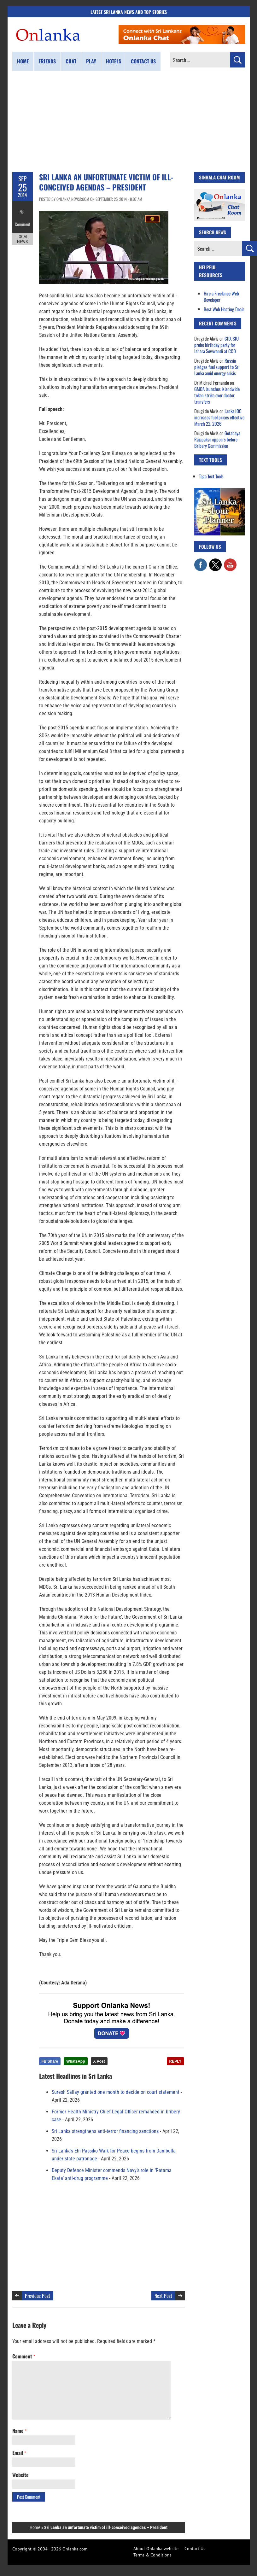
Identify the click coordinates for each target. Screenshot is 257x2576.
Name (19, 2430)
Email (19, 2452)
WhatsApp (75, 2061)
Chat (71, 61)
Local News (22, 233)
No (22, 209)
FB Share (50, 2061)
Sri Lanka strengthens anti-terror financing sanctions (105, 2131)
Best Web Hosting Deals (224, 309)
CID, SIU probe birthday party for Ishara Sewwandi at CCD (216, 344)
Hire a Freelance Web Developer (221, 296)
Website (20, 2475)
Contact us (143, 61)
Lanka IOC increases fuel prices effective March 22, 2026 (219, 417)
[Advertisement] (129, 121)
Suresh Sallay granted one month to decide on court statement (115, 2092)
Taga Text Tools (211, 476)
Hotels (113, 61)
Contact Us (194, 2548)
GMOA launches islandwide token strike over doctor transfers (217, 395)
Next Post (163, 2295)
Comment (22, 219)
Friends (47, 61)
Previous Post (37, 2295)
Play (91, 61)
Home (23, 61)
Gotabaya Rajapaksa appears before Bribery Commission (217, 439)
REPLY (175, 2061)
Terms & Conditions (152, 2555)
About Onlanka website (155, 2548)
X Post (99, 2061)
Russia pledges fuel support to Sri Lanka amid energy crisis (216, 367)
